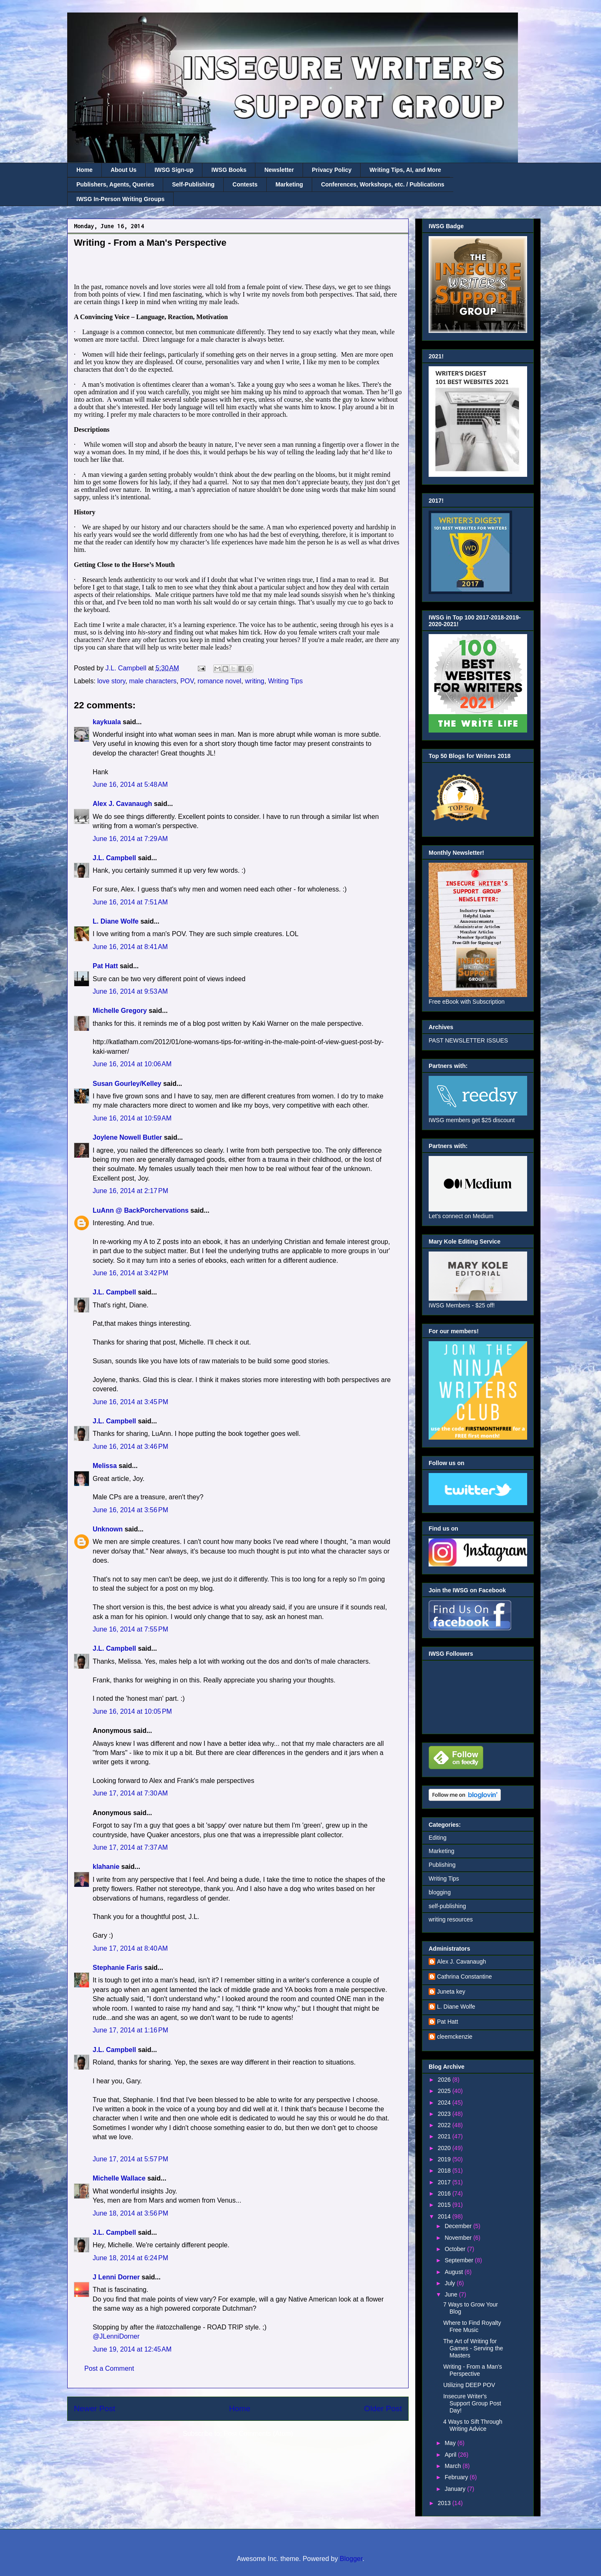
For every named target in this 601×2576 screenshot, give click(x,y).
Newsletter (279, 169)
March (453, 2466)
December (458, 2226)
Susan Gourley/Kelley (127, 1083)
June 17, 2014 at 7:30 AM (130, 1793)
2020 (445, 2148)
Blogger (351, 2558)
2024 (445, 2102)
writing (254, 681)
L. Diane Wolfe (116, 921)
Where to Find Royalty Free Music (472, 2326)
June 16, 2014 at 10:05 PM (132, 1711)
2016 (445, 2193)
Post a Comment (109, 2368)
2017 (445, 2182)
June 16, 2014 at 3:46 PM (130, 1446)
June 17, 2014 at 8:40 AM (130, 1948)
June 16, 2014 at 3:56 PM (130, 1509)
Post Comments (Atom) (258, 2433)
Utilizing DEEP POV (469, 2385)
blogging (440, 1892)
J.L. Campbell (114, 857)
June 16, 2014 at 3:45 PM (130, 1401)
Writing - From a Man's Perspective (472, 2370)
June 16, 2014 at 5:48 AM (130, 784)
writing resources (451, 1919)
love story (111, 681)
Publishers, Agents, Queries (115, 184)
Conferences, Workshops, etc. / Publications (382, 184)
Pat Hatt (105, 965)
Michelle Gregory (120, 1010)
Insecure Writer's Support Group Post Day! (472, 2403)
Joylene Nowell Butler (127, 1137)
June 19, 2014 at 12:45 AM (132, 2349)
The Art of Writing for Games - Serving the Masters (473, 2348)
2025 (445, 2090)
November (458, 2237)
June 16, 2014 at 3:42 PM (130, 1273)
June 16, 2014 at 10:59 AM (132, 1118)
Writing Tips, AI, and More (405, 169)
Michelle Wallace (119, 2178)
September (459, 2260)
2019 (445, 2159)
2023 (445, 2113)
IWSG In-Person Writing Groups (120, 199)
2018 (445, 2170)
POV (187, 681)
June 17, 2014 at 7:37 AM (130, 1847)
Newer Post (94, 2408)
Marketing (289, 184)
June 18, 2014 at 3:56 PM (130, 2213)
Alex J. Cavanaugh (122, 803)
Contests (245, 184)
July (450, 2283)
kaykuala (107, 721)
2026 (445, 2079)
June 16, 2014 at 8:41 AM (130, 946)
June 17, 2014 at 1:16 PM (130, 2030)
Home (84, 169)
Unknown (108, 1529)
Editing (438, 1837)
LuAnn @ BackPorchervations (141, 1210)
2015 (445, 2204)
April (451, 2454)
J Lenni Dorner (116, 2277)
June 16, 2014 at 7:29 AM (130, 838)
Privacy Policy (331, 169)
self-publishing (447, 1906)
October (455, 2249)
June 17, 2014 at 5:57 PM (130, 2159)
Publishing (442, 1864)
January (455, 2488)
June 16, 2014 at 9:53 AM (130, 991)
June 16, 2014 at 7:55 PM (130, 1629)
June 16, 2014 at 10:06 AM (132, 1064)
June (451, 2294)
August (454, 2272)
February (457, 2477)
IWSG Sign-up (173, 169)
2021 (445, 2136)
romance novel (219, 681)
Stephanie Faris (117, 1967)
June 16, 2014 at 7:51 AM (130, 902)
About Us (123, 169)
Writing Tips (285, 681)
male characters (153, 681)
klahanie (106, 1866)
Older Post (383, 2408)
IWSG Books (228, 169)
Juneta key (451, 1991)
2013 (445, 2503)
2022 (445, 2125)
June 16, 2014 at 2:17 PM (130, 1190)
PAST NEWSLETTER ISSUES (468, 1040)
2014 (445, 2216)
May (450, 2443)
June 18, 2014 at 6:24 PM (130, 2257)
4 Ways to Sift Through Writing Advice (473, 2425)
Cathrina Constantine (464, 1976)
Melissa (105, 1465)
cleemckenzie (454, 2036)
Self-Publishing (193, 184)
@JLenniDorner (116, 2336)
